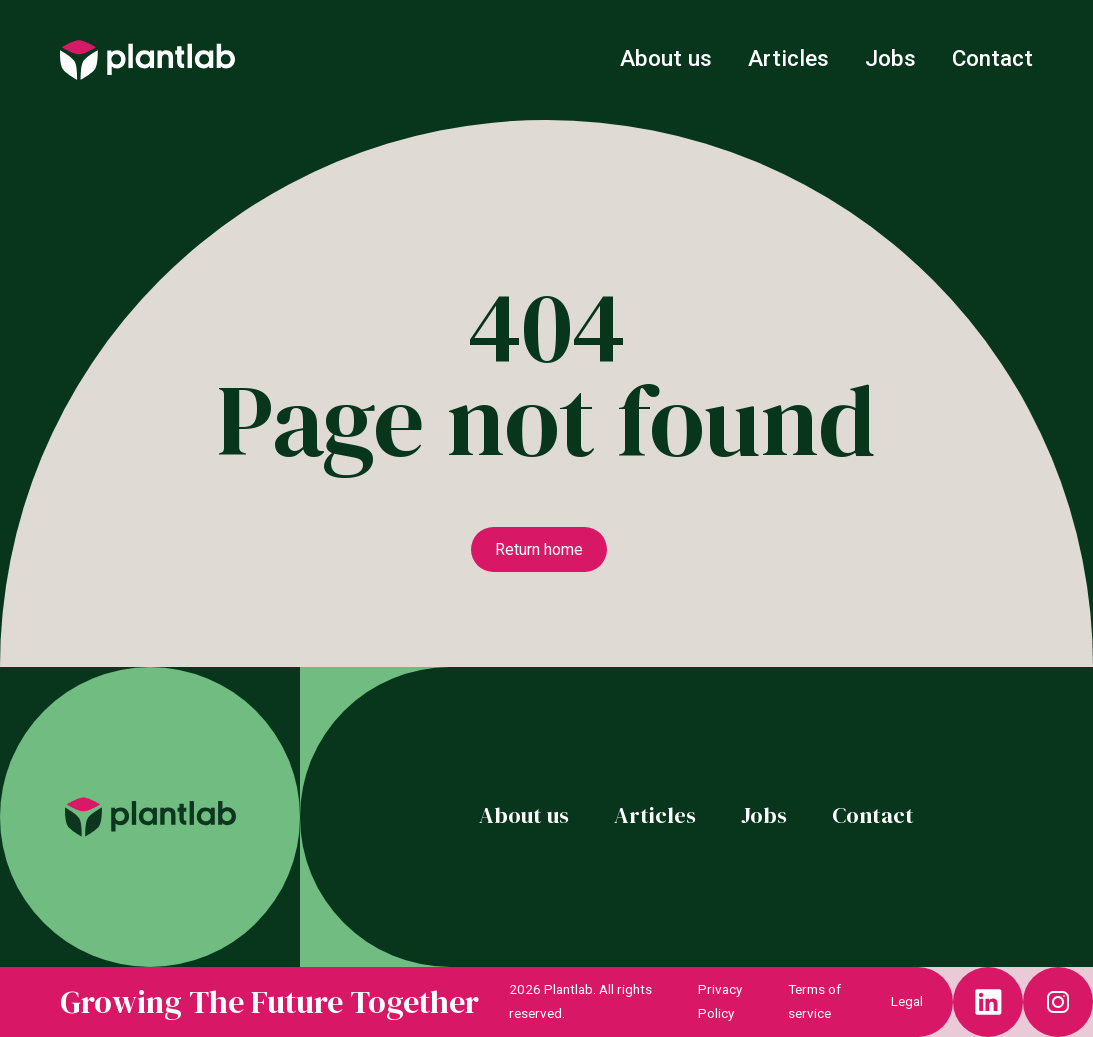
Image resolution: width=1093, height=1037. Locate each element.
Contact (992, 58)
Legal (907, 1001)
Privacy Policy (720, 1000)
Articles (791, 58)
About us (669, 58)
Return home (539, 549)
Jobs (893, 58)
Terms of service (814, 1000)
